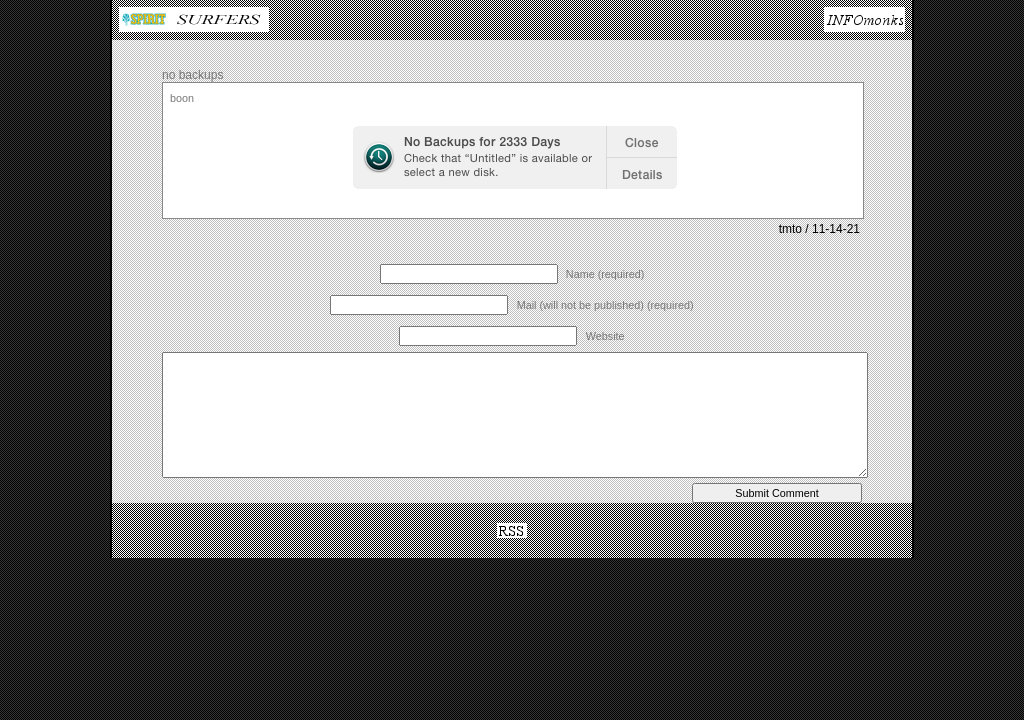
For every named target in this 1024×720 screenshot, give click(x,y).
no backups (192, 75)
